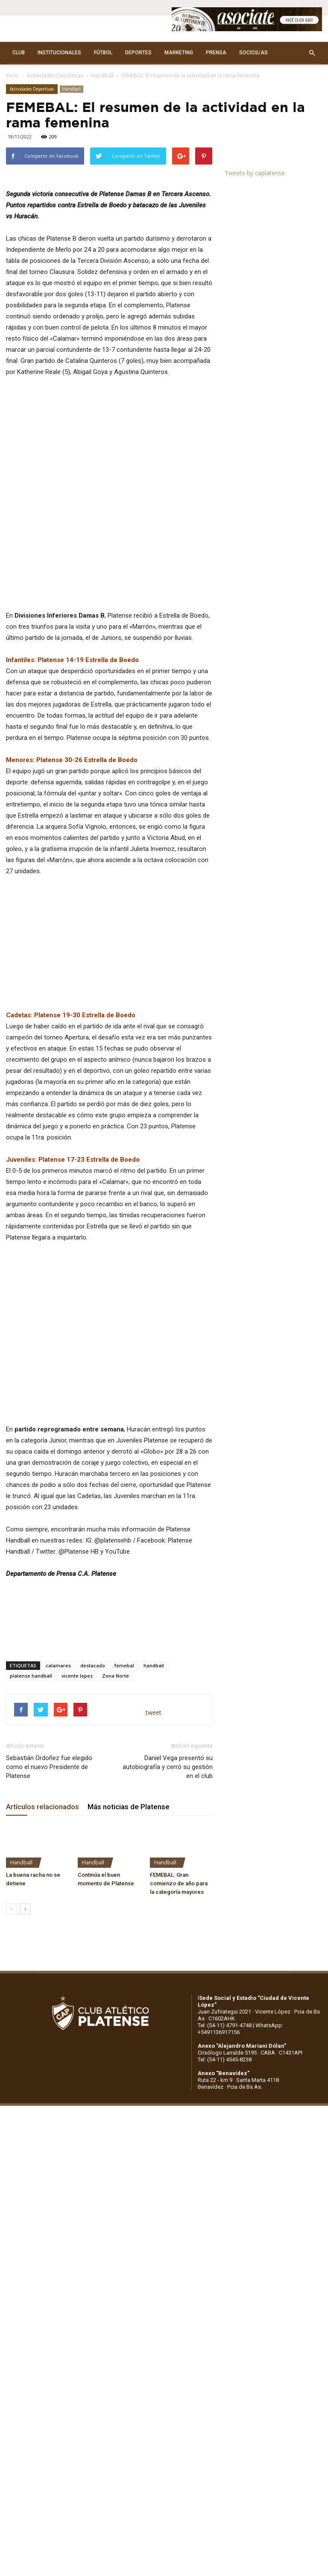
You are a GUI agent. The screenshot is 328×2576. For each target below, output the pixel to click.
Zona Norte (115, 1719)
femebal (124, 1709)
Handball (102, 75)
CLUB (18, 53)
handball (154, 1709)
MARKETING (178, 53)
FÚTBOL (103, 53)
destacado (92, 1709)
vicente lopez (77, 1719)
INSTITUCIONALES (59, 53)
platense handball (31, 1719)
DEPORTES (138, 53)
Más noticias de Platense (129, 1850)
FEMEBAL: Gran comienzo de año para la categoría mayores (179, 1927)
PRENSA (216, 53)
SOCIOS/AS (253, 53)
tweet (153, 1756)
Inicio (12, 75)
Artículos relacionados (42, 1850)
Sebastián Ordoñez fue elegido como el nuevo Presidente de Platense (49, 1811)
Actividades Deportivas (55, 75)
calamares (58, 1709)
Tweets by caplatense (255, 173)
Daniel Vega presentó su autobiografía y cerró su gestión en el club (168, 1811)
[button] (312, 53)
